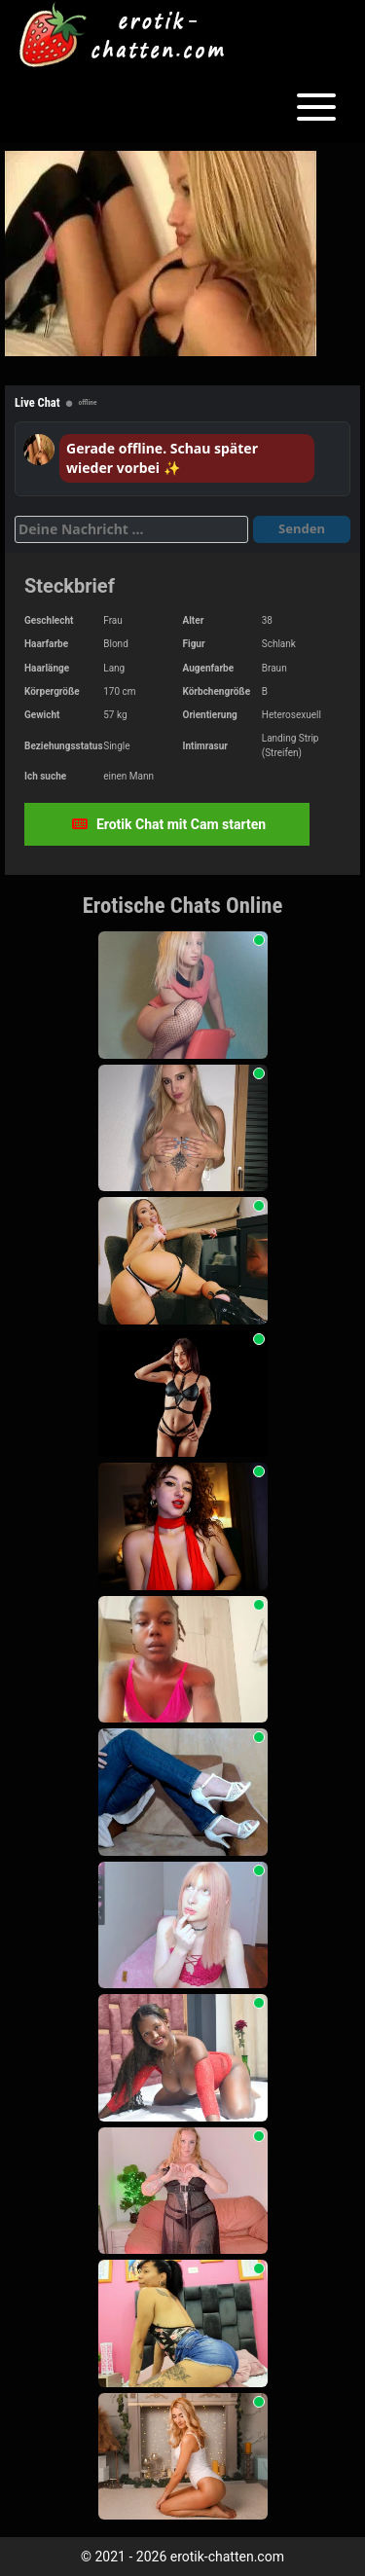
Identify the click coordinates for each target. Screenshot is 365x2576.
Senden (301, 528)
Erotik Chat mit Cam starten (169, 824)
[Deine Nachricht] (131, 529)
